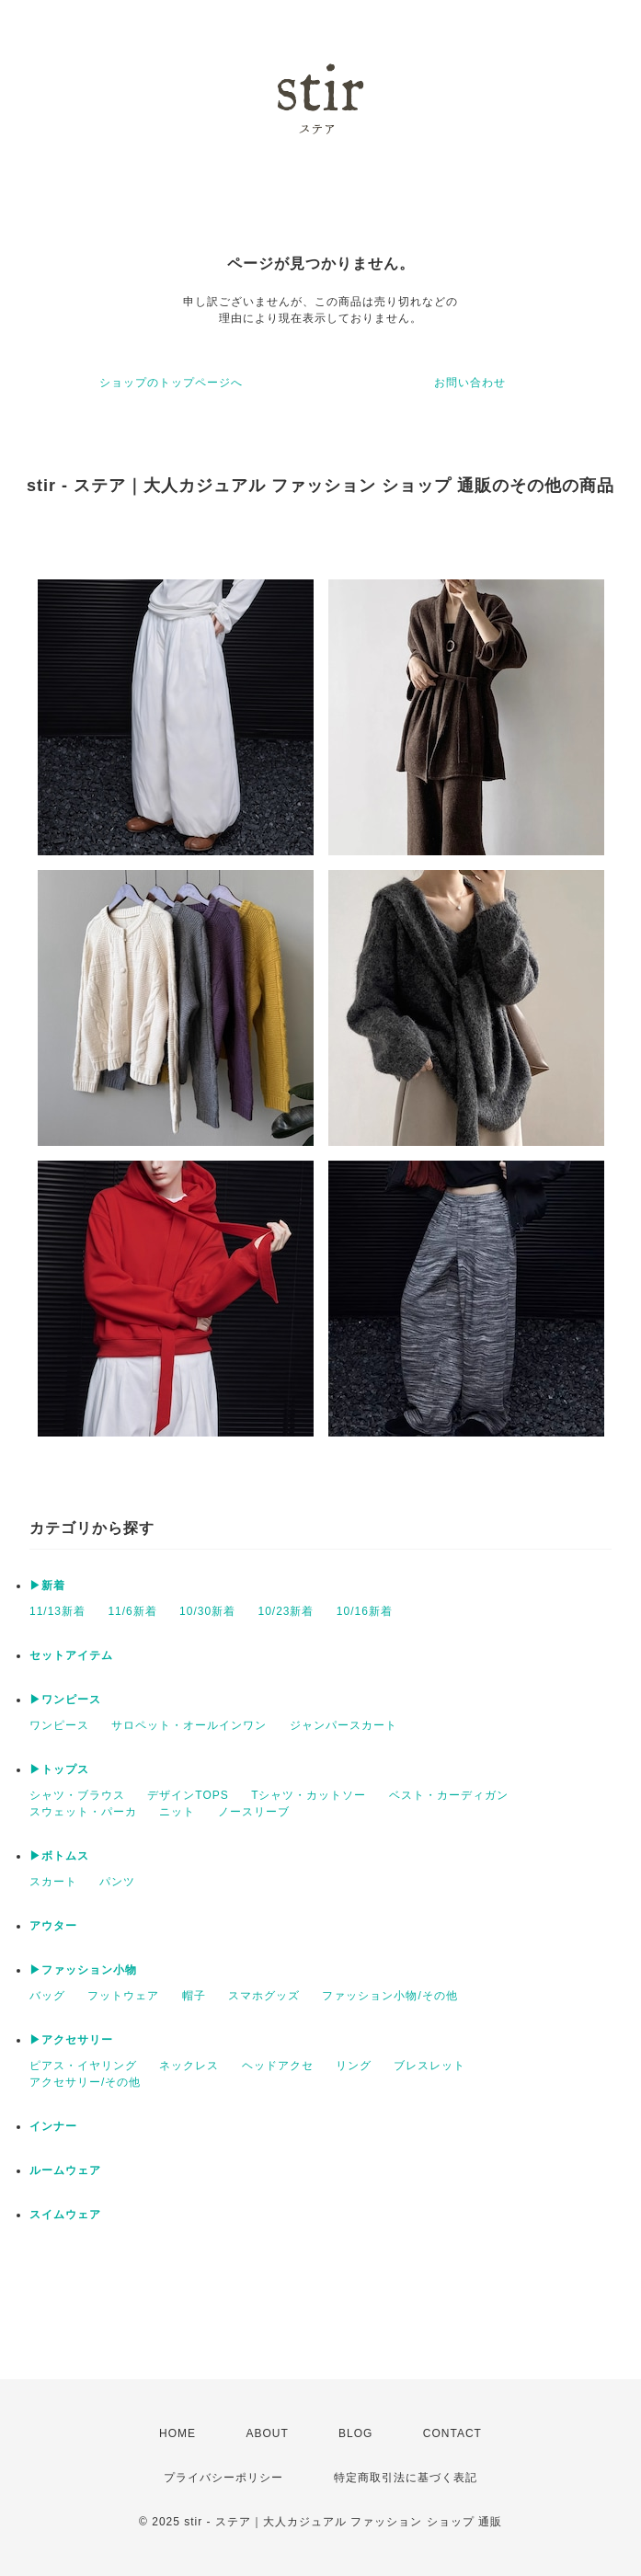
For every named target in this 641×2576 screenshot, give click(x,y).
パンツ (117, 1881)
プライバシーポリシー (223, 2477)
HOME (177, 2433)
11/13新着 (57, 1611)
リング (354, 2065)
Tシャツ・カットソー (308, 1795)
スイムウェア (65, 2214)
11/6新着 (132, 1611)
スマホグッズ (264, 1995)
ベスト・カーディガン (449, 1795)
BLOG (355, 2433)
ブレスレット (429, 2065)
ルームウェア (65, 2170)
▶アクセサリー (71, 2039)
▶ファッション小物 (83, 1969)
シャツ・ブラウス (77, 1795)
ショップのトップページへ (171, 382)
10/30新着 (207, 1611)
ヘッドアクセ (278, 2065)
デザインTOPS (187, 1795)
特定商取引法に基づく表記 (405, 2477)
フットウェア (123, 1995)
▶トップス (59, 1769)
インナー (53, 2126)
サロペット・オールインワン (189, 1725)
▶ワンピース (65, 1699)
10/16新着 (365, 1611)
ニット (177, 1811)
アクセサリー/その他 (85, 2082)
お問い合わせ (470, 382)
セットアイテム (71, 1655)
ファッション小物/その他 (389, 1995)
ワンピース (59, 1725)
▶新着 (47, 1585)
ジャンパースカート (343, 1725)
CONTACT (452, 2433)
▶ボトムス (59, 1855)
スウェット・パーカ (83, 1811)
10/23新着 (286, 1611)
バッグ (47, 1995)
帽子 (194, 1995)
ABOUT (267, 2433)
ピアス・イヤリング (83, 2065)
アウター (53, 1925)
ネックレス (189, 2065)
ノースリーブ (254, 1811)
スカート (53, 1881)
